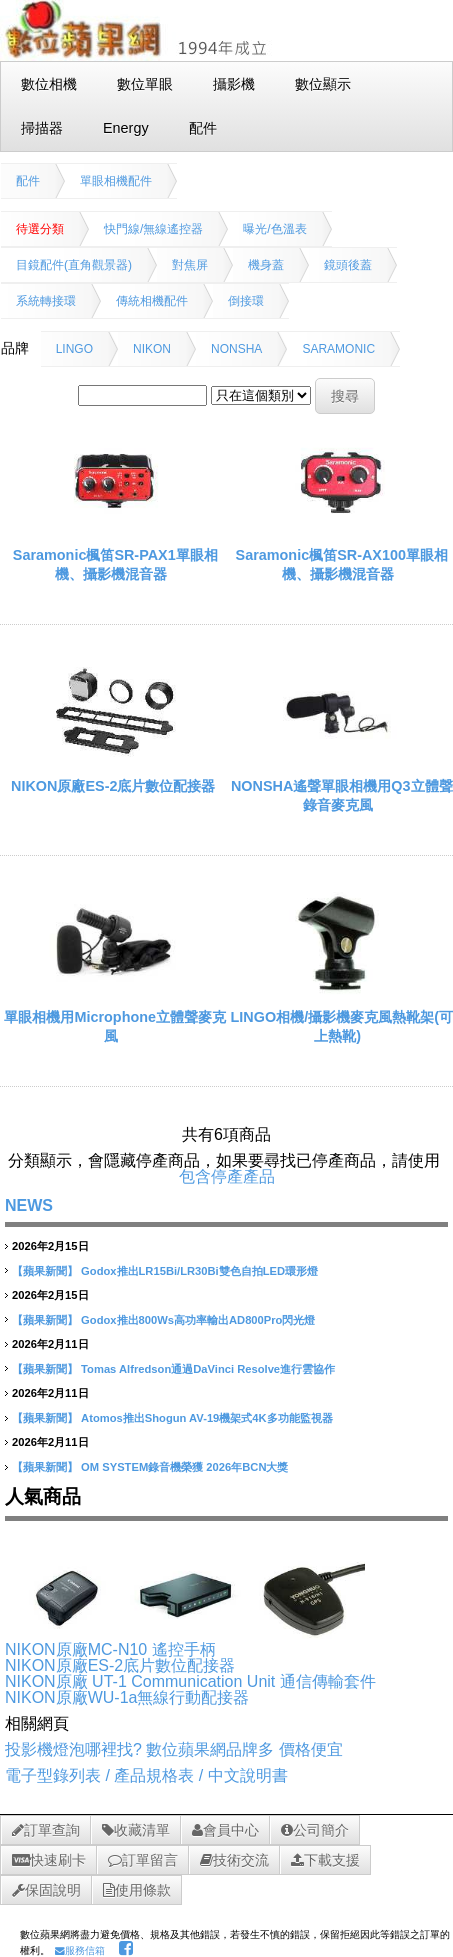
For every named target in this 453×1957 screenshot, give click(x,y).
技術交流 (234, 1860)
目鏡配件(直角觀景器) (74, 265)
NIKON (152, 349)
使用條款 (137, 1890)
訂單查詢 (46, 1830)
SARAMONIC (338, 349)
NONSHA (236, 349)
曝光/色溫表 (274, 229)
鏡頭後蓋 (348, 265)
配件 (28, 181)
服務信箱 (80, 1950)
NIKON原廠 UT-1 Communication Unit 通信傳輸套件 (190, 1681)
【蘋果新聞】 (45, 1271)
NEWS (29, 1205)
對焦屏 (190, 265)
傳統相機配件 (152, 301)
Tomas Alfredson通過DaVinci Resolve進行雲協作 (208, 1369)
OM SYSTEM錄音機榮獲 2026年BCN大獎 (184, 1467)
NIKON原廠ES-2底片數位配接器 (113, 786)
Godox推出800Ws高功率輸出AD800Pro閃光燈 (198, 1320)
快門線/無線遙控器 (153, 229)
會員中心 (225, 1830)
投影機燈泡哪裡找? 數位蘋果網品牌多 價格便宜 (174, 1749)
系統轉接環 (46, 301)
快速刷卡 (49, 1860)
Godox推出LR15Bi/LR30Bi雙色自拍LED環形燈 (199, 1271)
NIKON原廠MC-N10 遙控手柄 (110, 1649)
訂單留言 (143, 1860)
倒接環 (246, 301)
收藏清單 (136, 1830)
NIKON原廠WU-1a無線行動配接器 (127, 1697)
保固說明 (46, 1890)
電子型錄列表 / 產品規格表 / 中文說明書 (146, 1775)
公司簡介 (315, 1830)
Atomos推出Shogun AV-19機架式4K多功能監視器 (207, 1418)
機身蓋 (266, 265)
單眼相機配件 (116, 181)
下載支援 (325, 1860)
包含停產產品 (227, 1176)
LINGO (74, 349)
